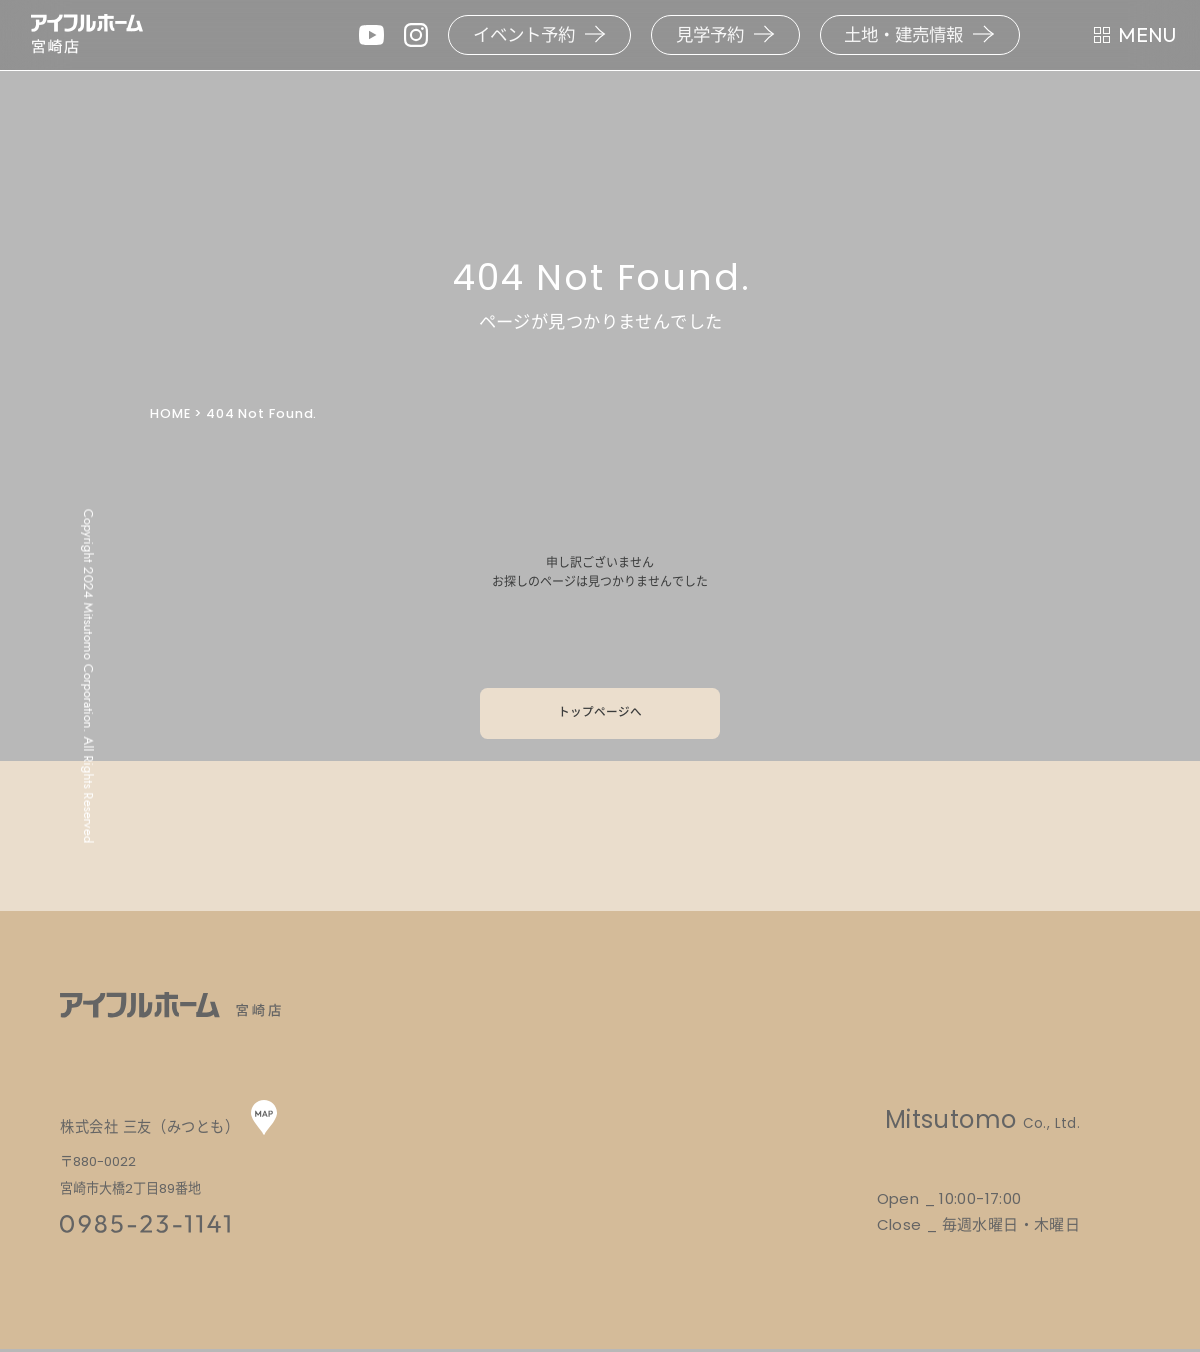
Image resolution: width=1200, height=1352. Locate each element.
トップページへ (600, 713)
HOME (170, 413)
